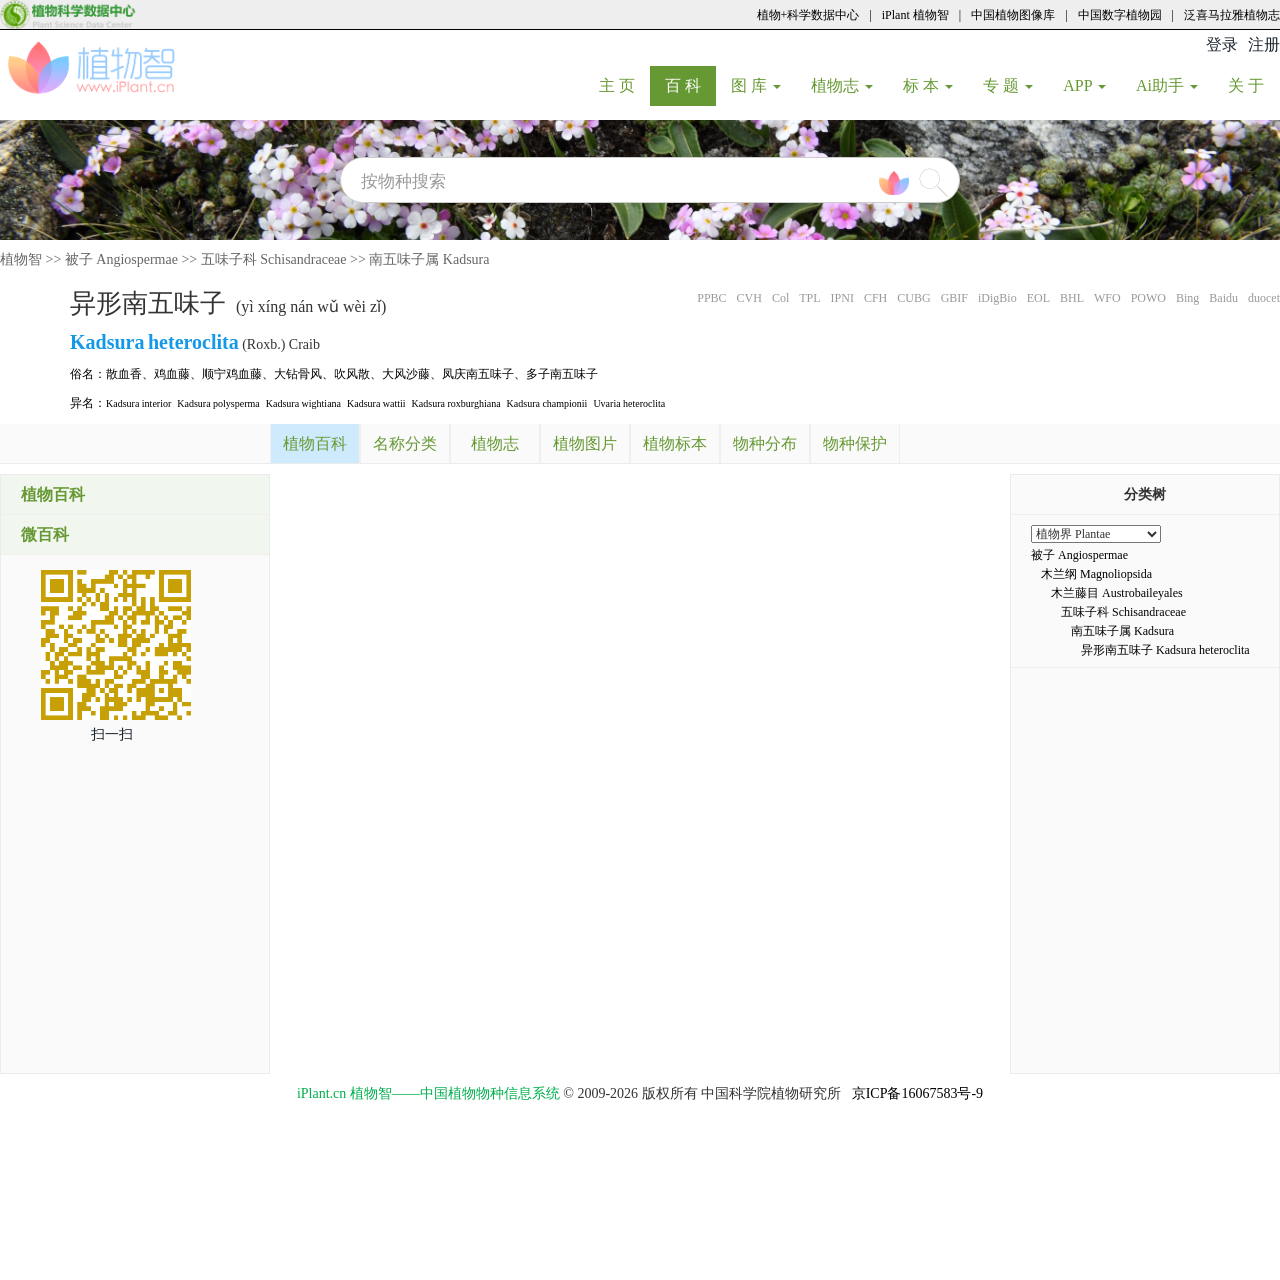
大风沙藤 (406, 374)
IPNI (842, 298)
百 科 (690, 85)
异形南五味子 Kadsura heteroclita (1165, 650)
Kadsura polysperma (218, 403)
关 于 (1253, 85)
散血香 (124, 374)
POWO (1148, 298)
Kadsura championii (547, 403)
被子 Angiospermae (121, 259)
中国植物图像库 (1013, 15)
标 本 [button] (928, 85)
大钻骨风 (298, 374)
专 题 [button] (1008, 85)
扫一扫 (112, 734)
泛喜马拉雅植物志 (1232, 15)
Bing (1187, 298)
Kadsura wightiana (303, 403)
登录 (1222, 44)
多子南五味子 (562, 374)
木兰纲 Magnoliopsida (1096, 574)
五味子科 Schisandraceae (274, 259)
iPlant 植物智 (915, 15)
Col (780, 298)
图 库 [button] (756, 85)
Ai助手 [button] (1167, 85)
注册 (1264, 44)
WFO (1107, 298)
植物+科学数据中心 (808, 15)
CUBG (913, 298)
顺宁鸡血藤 (232, 374)
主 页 (624, 85)
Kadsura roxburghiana (456, 403)
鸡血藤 (172, 374)
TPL (809, 298)
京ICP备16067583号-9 (917, 1093)
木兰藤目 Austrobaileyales (1117, 593)
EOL (1038, 298)
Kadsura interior (138, 403)
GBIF (954, 298)
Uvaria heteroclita (629, 403)
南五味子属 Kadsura (429, 259)
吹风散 (352, 374)
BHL (1072, 298)
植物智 (21, 259)
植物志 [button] (842, 85)
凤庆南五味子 (478, 374)
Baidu (1223, 298)
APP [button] (1084, 85)
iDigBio (997, 298)
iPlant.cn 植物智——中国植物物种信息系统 (428, 1093)
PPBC (711, 298)
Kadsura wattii (376, 403)
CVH (749, 298)
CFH (875, 298)
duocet (1264, 298)
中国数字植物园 (1120, 15)
